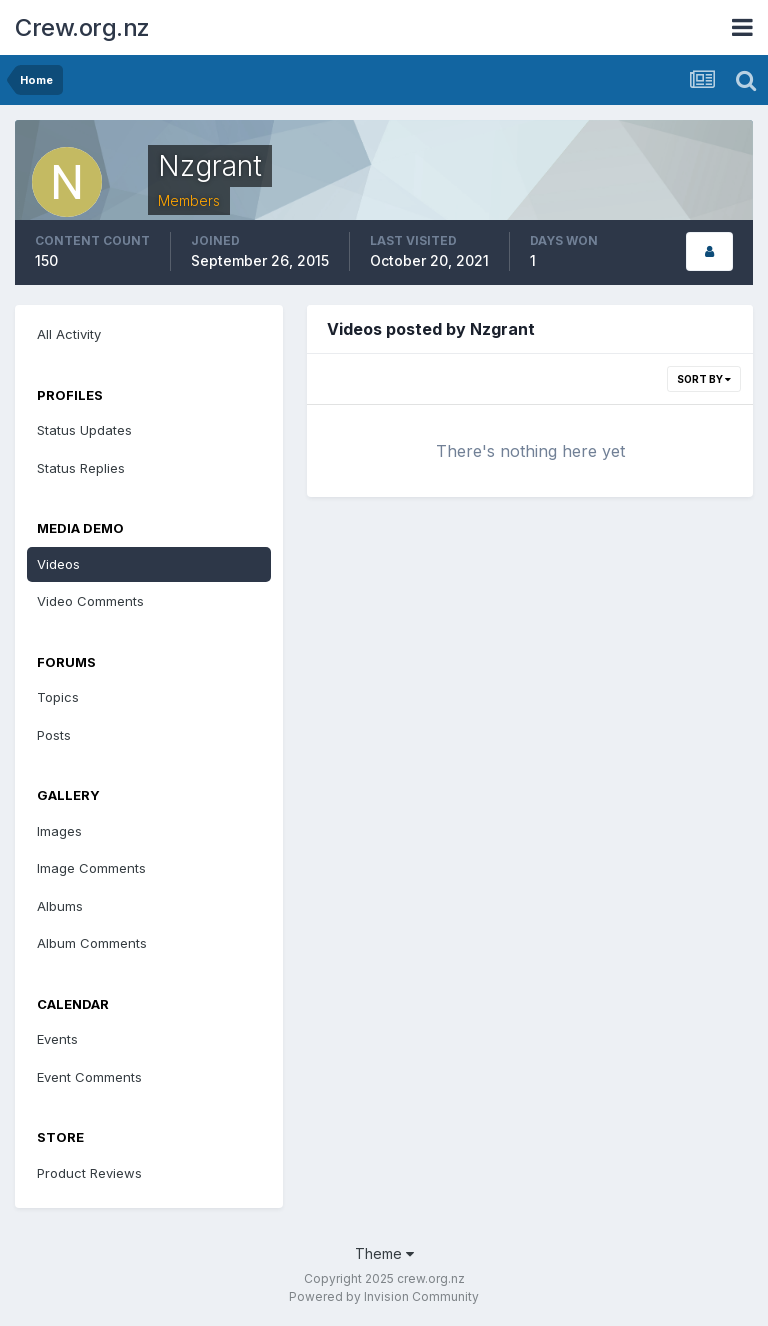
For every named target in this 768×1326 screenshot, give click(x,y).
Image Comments (91, 868)
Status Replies (81, 468)
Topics (58, 697)
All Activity (69, 334)
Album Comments (92, 943)
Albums (60, 906)
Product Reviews (89, 1173)
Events (57, 1039)
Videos (58, 564)
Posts (54, 735)
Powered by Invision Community (384, 1296)
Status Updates (84, 430)
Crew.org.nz (82, 27)
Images (59, 831)
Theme (384, 1253)
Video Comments (90, 601)
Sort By (704, 379)
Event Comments (89, 1077)
